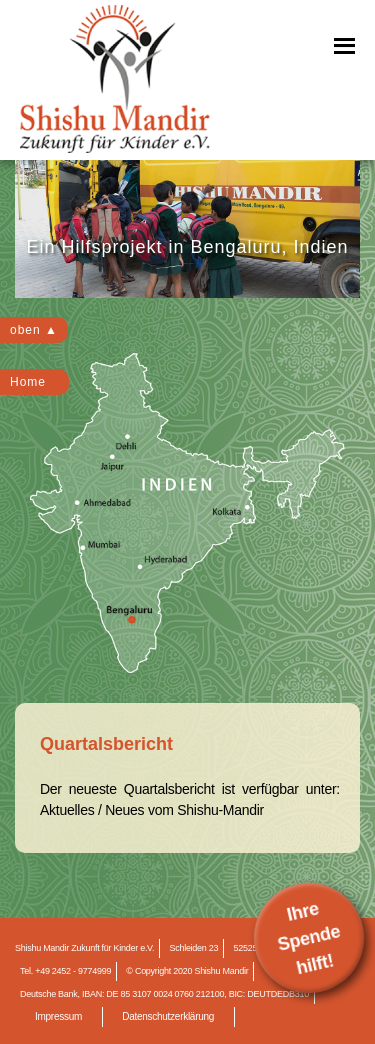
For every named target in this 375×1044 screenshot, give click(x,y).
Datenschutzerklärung (168, 1016)
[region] (187, 229)
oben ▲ (34, 330)
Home (28, 382)
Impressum (58, 1016)
